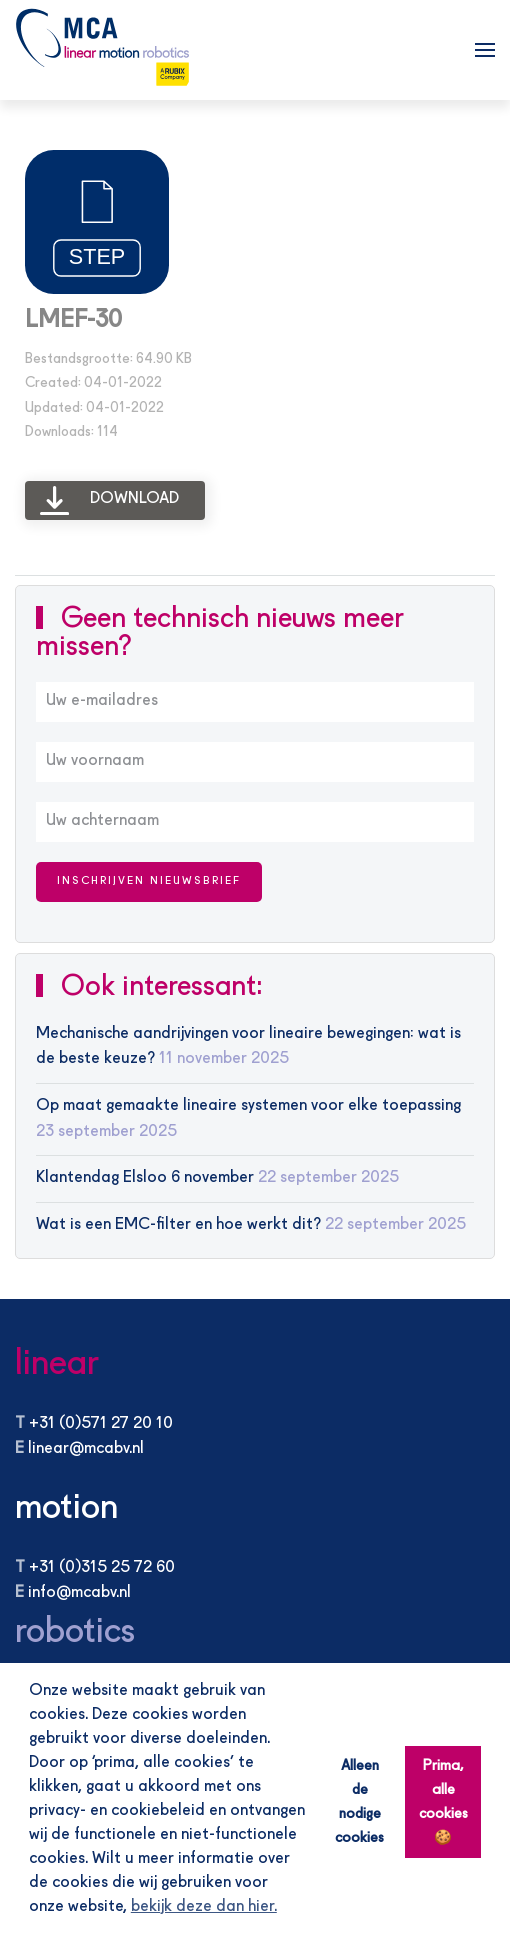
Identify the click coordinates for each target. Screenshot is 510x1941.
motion (66, 1508)
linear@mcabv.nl (86, 1449)
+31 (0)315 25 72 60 (102, 1568)
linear (57, 1364)
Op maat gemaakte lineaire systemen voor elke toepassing (248, 1106)
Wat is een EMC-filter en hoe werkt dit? (178, 1225)
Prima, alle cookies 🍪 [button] (443, 1802)
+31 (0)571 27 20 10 (101, 1424)
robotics (75, 1632)
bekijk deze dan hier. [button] (204, 1907)
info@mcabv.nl (79, 1593)
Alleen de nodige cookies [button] (359, 1802)
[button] (485, 50)
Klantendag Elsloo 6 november (145, 1178)
